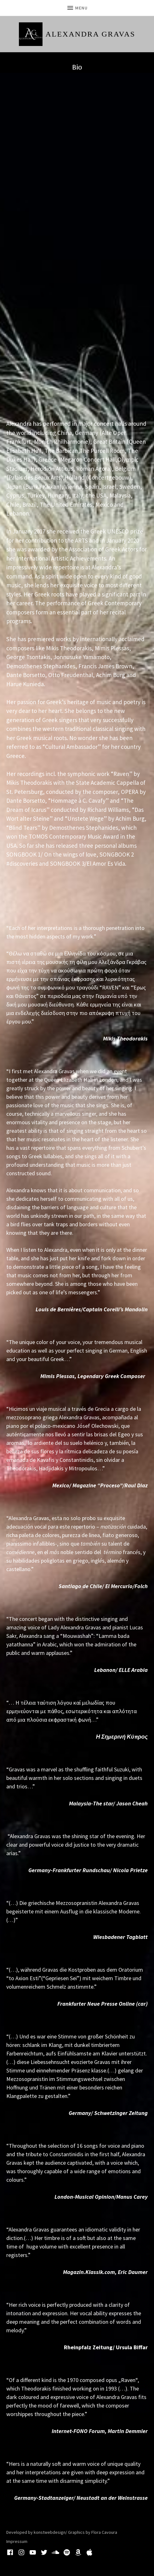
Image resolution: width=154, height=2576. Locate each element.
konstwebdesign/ (50, 2532)
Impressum (16, 2541)
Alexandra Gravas (90, 34)
